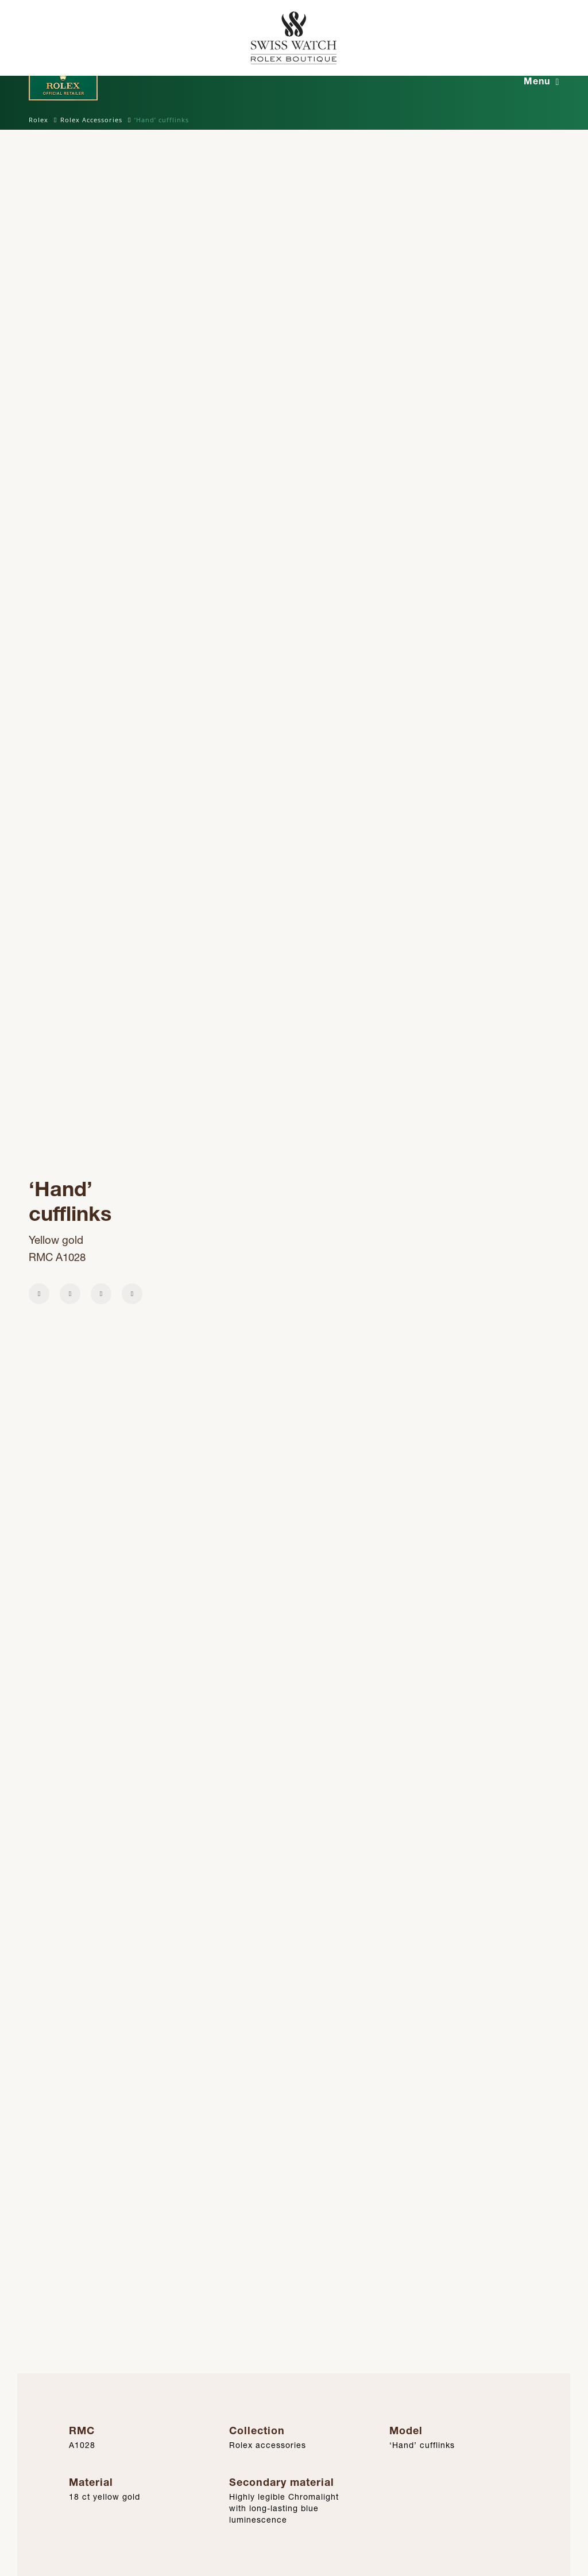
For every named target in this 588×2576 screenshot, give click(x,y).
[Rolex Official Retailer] (516, 38)
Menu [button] (537, 81)
